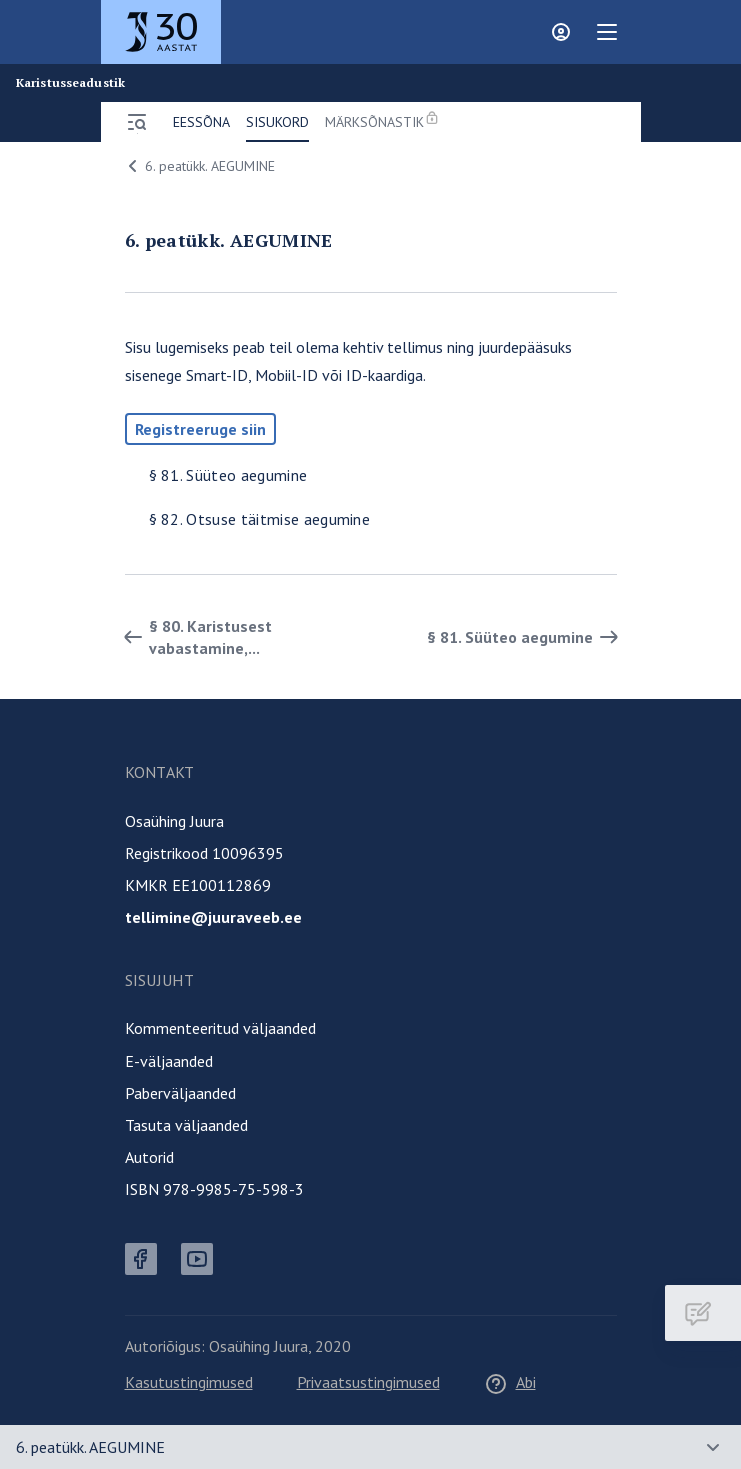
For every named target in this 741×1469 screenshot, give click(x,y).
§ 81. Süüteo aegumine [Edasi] (526, 637)
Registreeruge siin (200, 429)
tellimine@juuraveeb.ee (213, 917)
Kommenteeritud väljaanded (220, 1028)
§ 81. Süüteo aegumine (228, 475)
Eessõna (201, 122)
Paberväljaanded (180, 1093)
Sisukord (277, 122)
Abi (510, 1382)
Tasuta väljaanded (186, 1125)
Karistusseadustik (70, 83)
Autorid (149, 1157)
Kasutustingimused (189, 1382)
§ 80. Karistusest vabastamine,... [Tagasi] (194, 637)
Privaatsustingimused (368, 1382)
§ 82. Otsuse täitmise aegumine (260, 519)
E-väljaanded (169, 1061)
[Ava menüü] (137, 122)
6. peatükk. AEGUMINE (198, 166)
